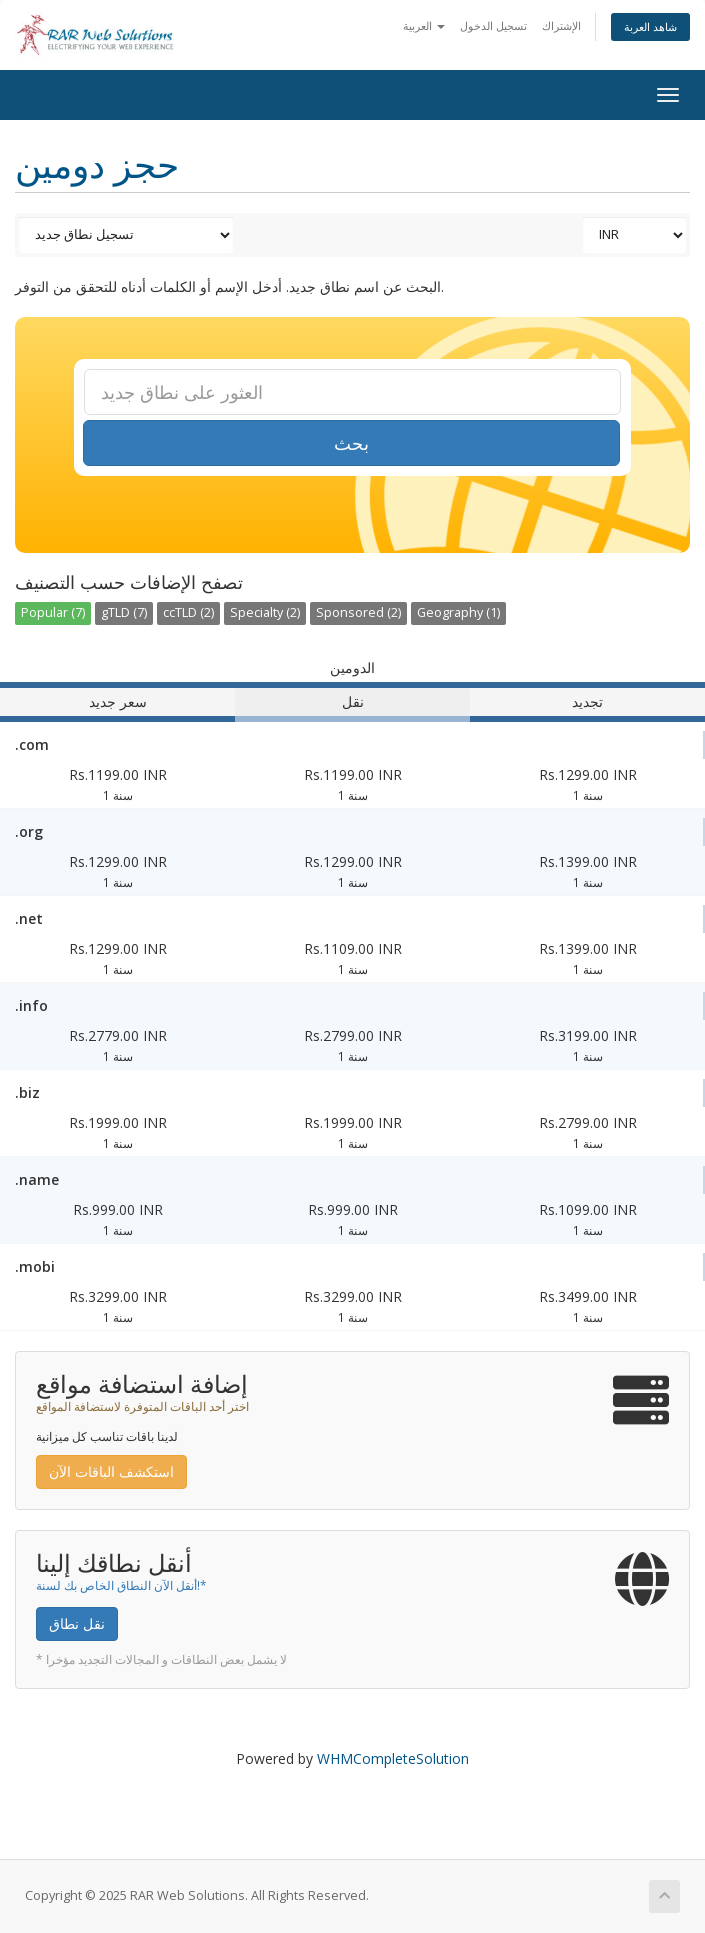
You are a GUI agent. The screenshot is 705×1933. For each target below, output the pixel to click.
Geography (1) (458, 612)
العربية (424, 25)
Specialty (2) (265, 612)
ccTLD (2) (188, 612)
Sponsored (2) (358, 612)
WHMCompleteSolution (393, 1758)
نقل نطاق (77, 1623)
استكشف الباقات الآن (111, 1471)
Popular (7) (53, 612)
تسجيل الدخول (493, 25)
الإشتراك (561, 25)
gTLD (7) (124, 612)
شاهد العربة (650, 26)
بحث (351, 443)
